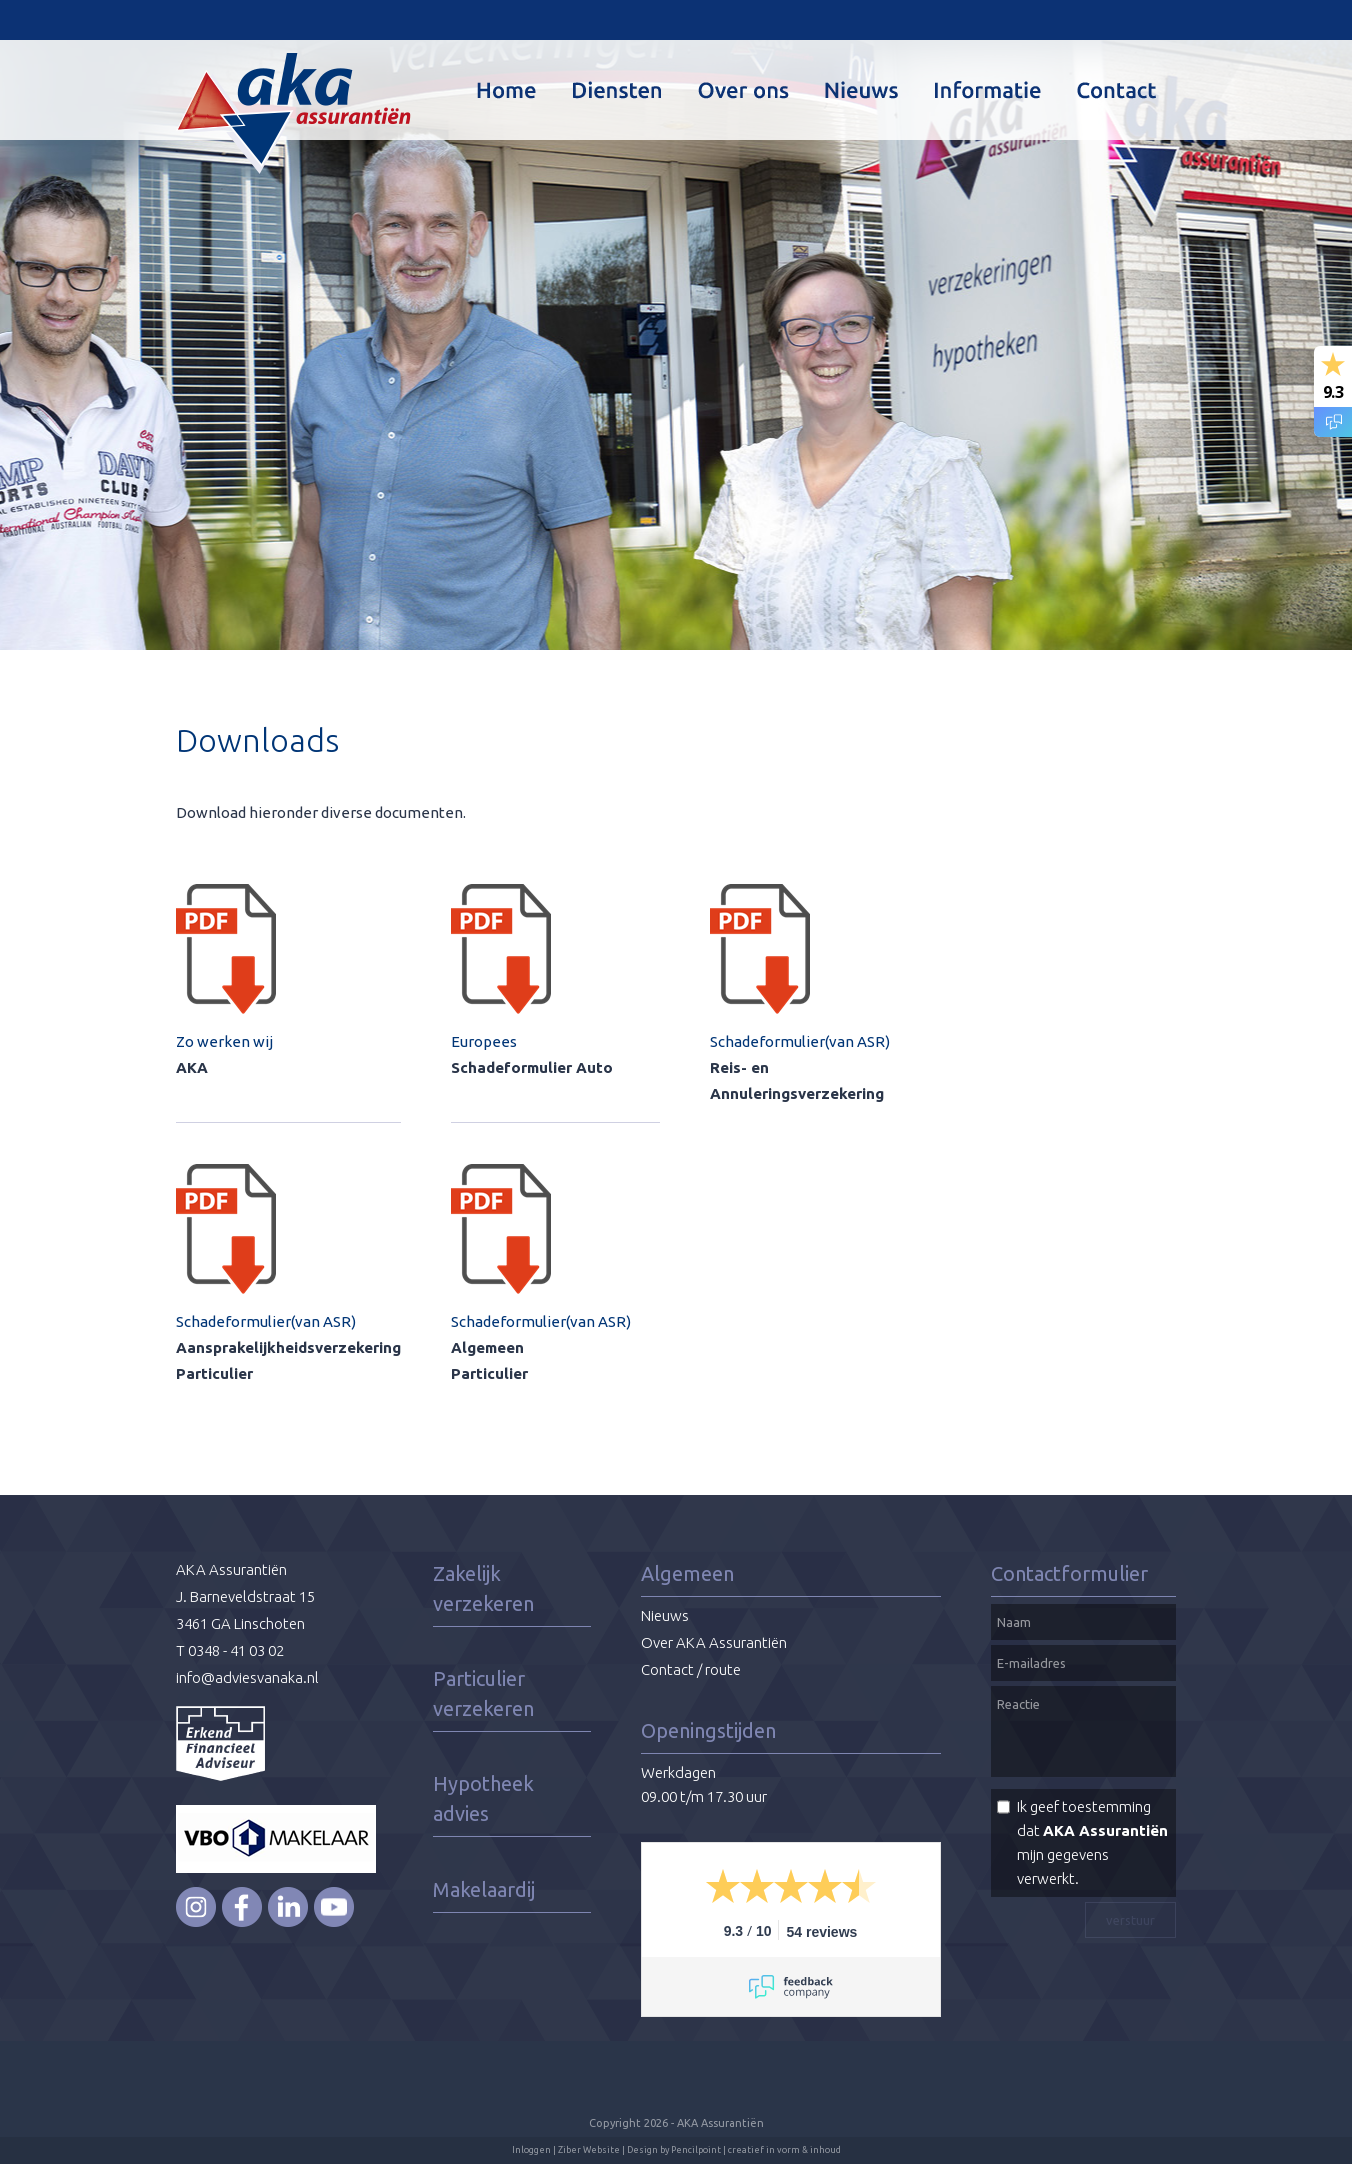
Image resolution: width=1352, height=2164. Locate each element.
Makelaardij (484, 1889)
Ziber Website (589, 2150)
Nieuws (665, 1615)
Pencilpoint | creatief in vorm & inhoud (756, 2150)
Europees (484, 1041)
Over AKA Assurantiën (714, 1642)
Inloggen (531, 2150)
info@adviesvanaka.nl (247, 1677)
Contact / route (691, 1669)
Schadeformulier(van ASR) (266, 1321)
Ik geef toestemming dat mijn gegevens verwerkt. (1092, 1842)
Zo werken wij (224, 1041)
